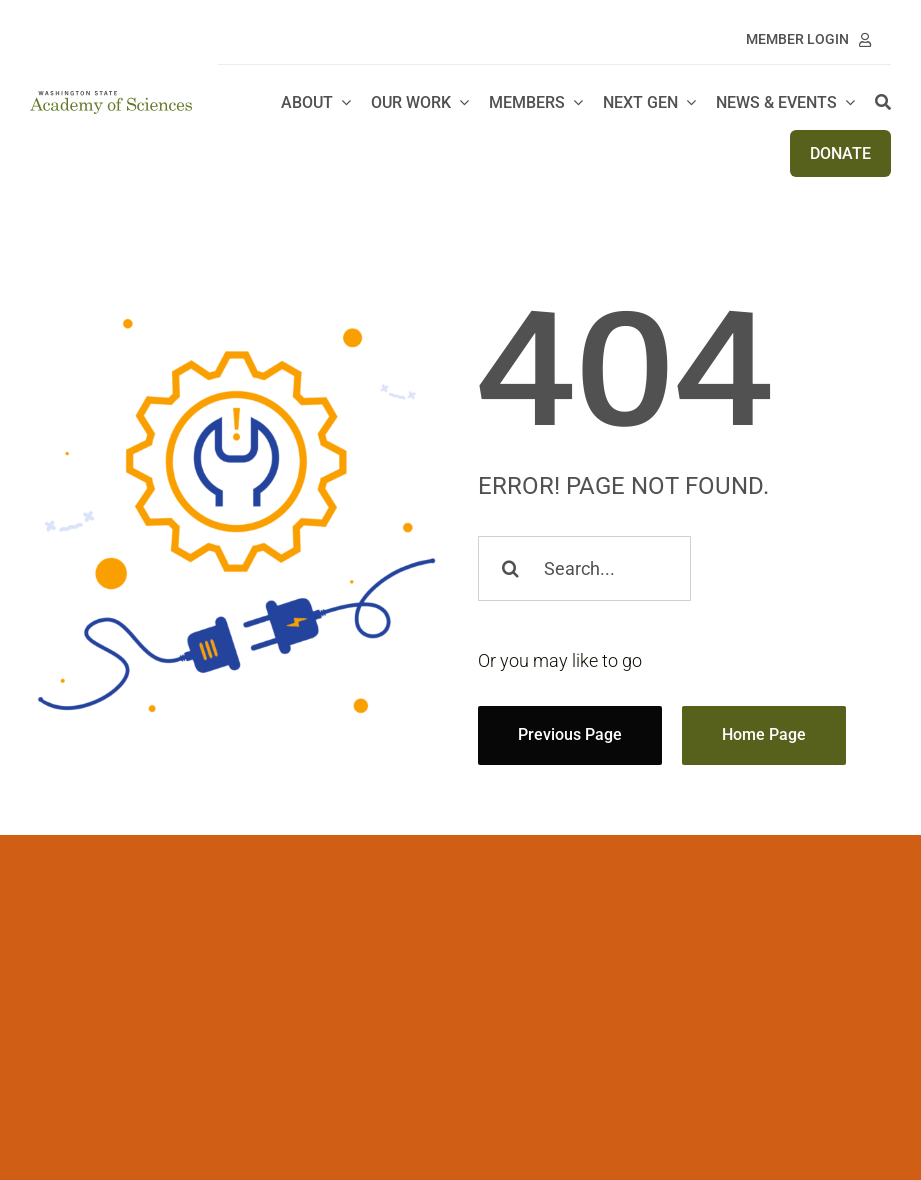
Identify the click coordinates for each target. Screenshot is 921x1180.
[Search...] (584, 568)
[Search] (883, 103)
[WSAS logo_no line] (111, 99)
